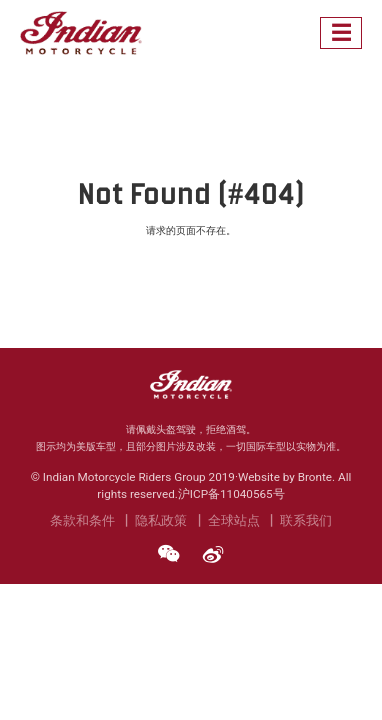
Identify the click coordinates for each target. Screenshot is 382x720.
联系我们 (306, 520)
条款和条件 (82, 520)
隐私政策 (161, 520)
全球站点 (234, 520)
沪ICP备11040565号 (231, 494)
